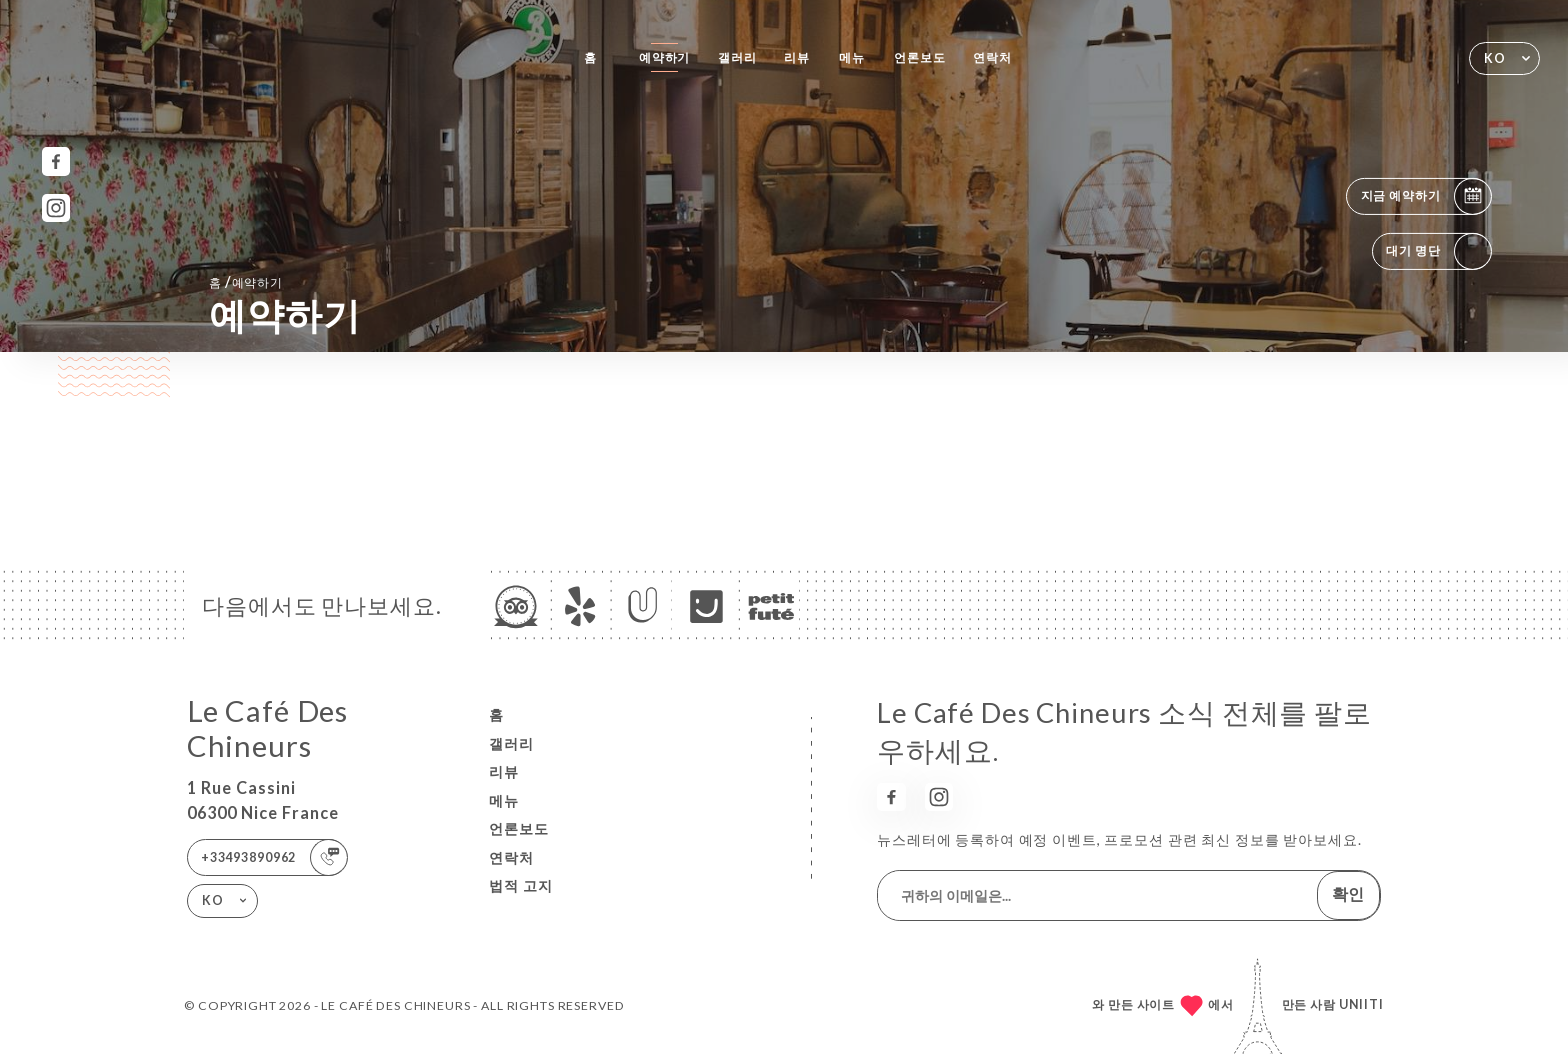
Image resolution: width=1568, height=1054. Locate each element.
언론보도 (919, 57)
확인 (1348, 893)
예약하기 (664, 57)
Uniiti (1361, 1004)
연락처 (992, 57)
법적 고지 (521, 885)
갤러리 (737, 57)
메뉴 (852, 57)
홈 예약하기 (246, 281)
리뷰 (797, 57)
